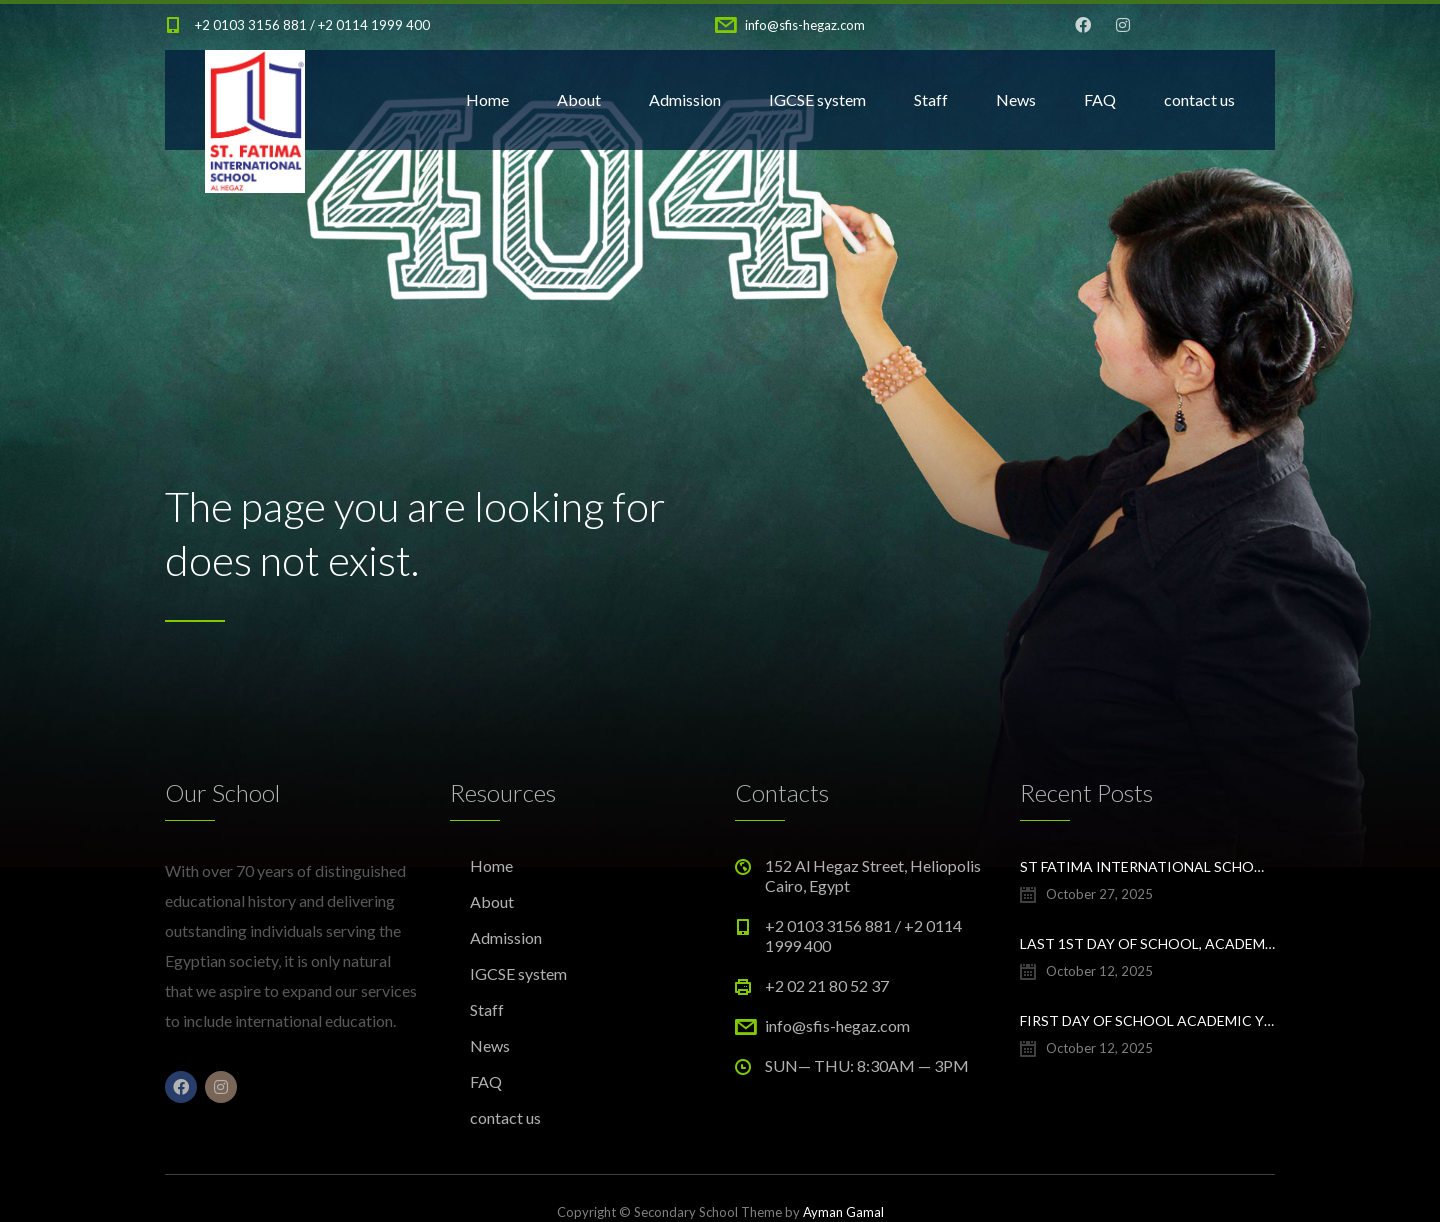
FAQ (1100, 99)
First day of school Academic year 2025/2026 (1147, 1020)
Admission (685, 99)
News (1016, 99)
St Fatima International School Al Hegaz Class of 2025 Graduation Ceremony (1147, 866)
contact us (1199, 99)
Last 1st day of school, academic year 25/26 (1147, 943)
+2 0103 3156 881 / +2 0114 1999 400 (312, 25)
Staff (931, 99)
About (579, 99)
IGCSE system (817, 99)
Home (487, 99)
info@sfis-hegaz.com (805, 25)
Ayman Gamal (843, 1212)
